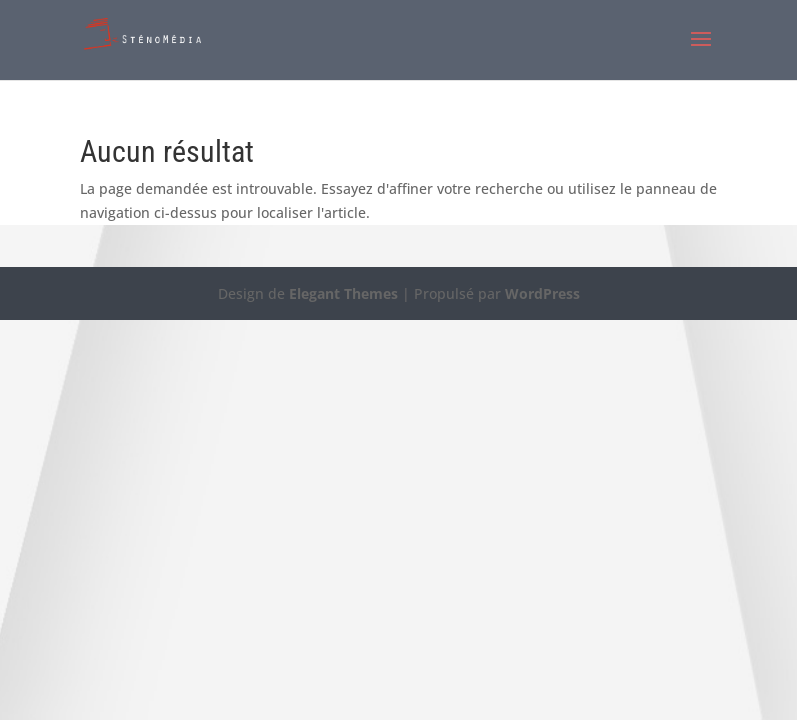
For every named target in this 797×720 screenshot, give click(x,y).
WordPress (542, 293)
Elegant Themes (343, 293)
